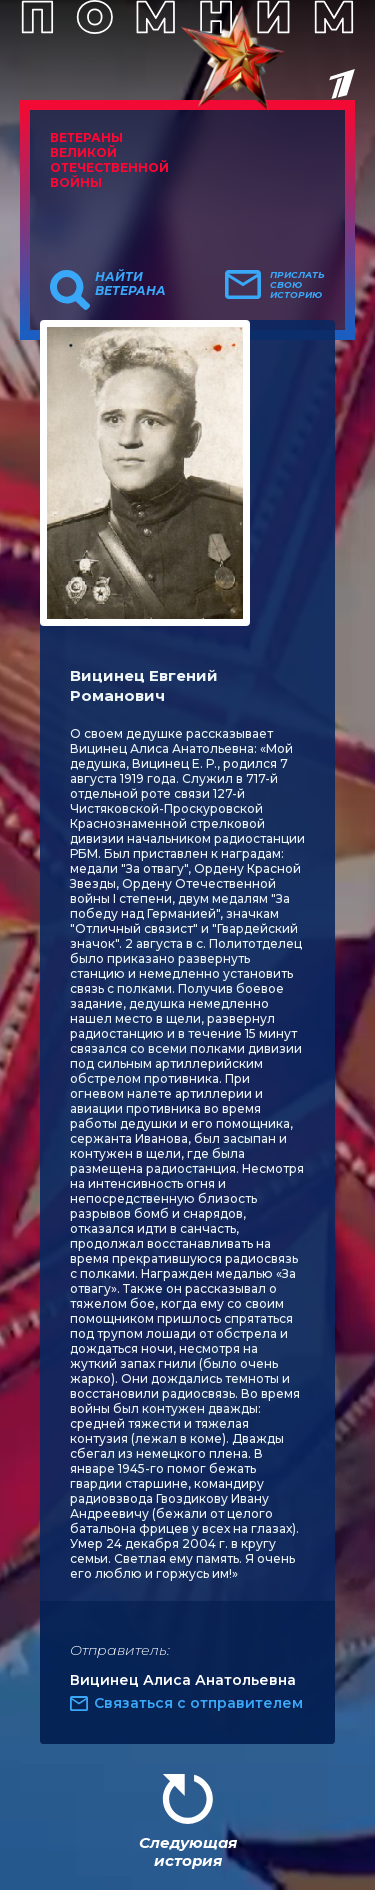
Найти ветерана (130, 284)
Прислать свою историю (297, 285)
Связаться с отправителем (198, 1703)
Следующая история (188, 1851)
